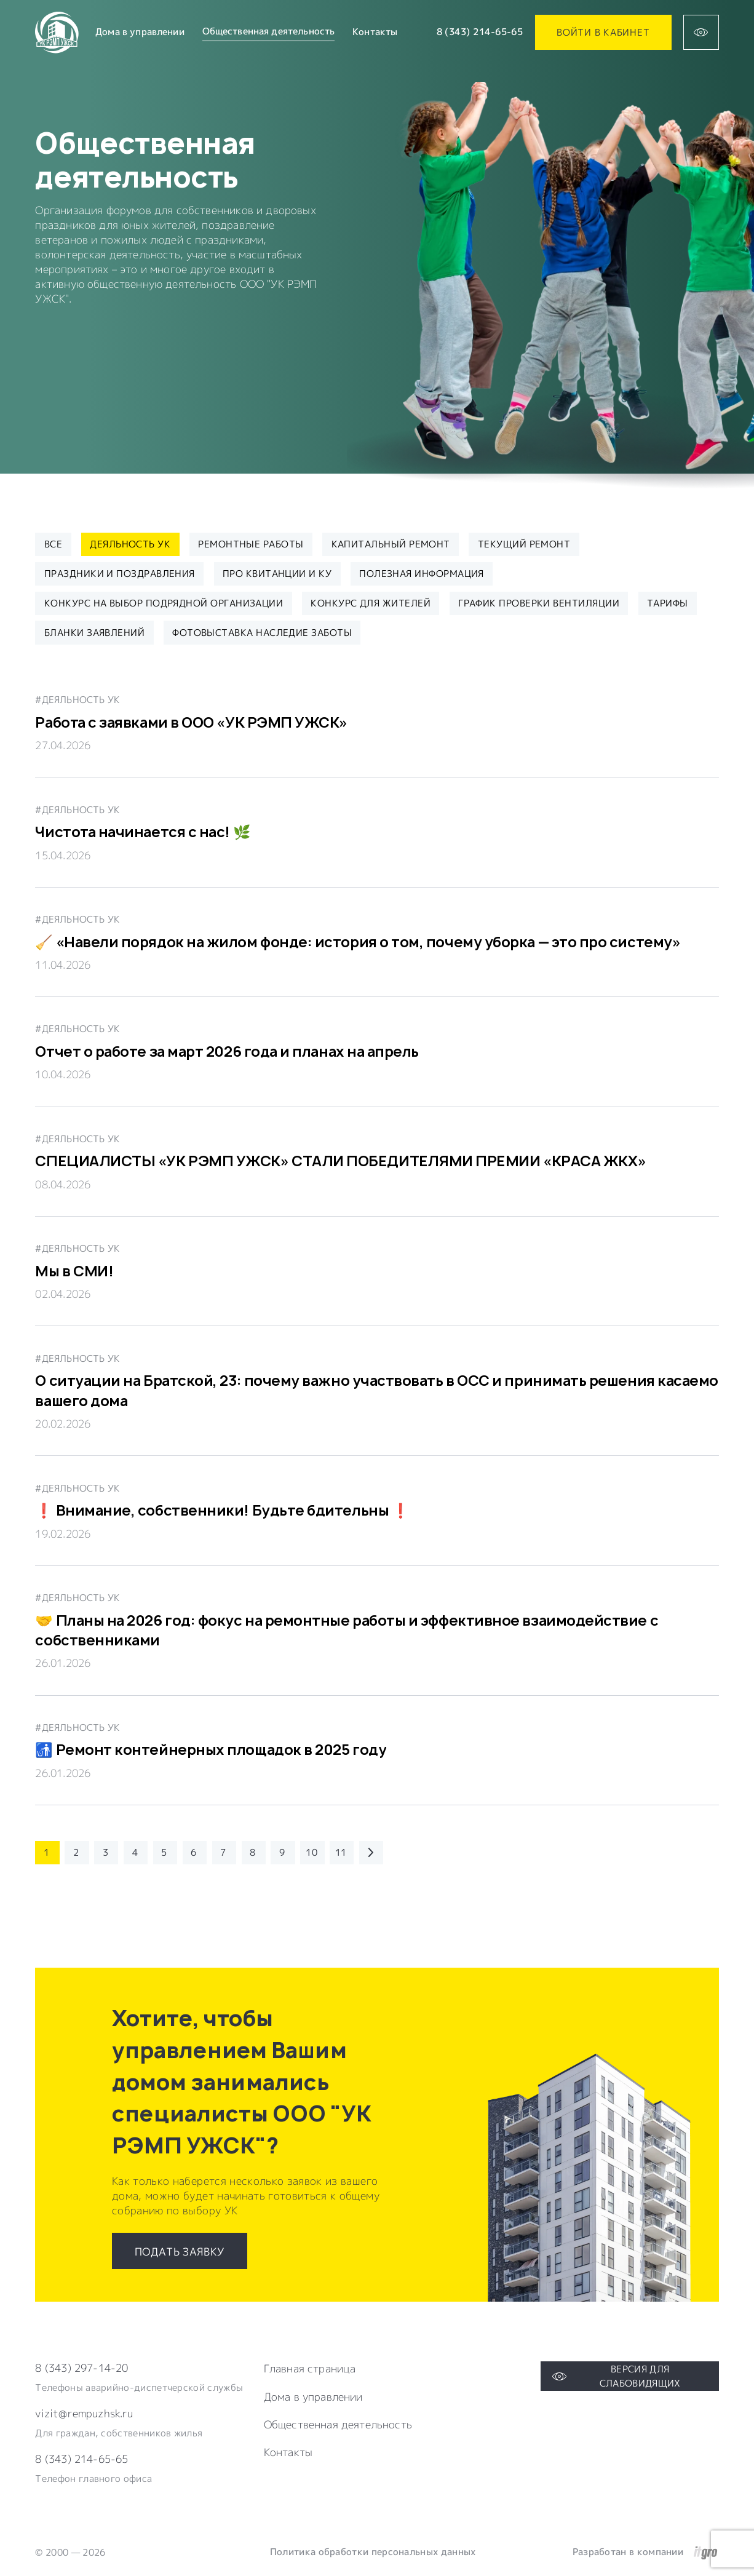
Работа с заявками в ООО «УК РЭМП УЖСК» (191, 722)
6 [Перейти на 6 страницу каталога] (193, 1852)
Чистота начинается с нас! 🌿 (142, 831)
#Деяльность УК (77, 699)
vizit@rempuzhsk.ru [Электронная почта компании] (84, 2413)
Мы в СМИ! (74, 1271)
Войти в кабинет (603, 32)
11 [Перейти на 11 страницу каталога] (341, 1852)
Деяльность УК (130, 544)
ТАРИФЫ (667, 603)
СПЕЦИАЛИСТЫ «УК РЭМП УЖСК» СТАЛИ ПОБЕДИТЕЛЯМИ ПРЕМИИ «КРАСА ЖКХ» (340, 1161)
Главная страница (310, 2369)
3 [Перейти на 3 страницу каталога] (105, 1852)
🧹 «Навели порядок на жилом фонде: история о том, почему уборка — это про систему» (357, 942)
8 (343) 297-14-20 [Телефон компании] (81, 2367)
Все (53, 544)
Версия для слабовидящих (616, 2376)
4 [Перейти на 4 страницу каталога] (135, 1852)
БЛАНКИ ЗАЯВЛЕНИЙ (94, 632)
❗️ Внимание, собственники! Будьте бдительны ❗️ (222, 1510)
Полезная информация (421, 573)
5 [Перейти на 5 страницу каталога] (164, 1852)
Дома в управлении (140, 31)
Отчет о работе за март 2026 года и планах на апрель (227, 1051)
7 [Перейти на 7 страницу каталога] (223, 1852)
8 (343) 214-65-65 (480, 31)
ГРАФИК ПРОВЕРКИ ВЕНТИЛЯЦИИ (538, 603)
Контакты (374, 31)
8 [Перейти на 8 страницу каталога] (252, 1852)
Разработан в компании (645, 2552)
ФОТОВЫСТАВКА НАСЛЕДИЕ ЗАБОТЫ (262, 632)
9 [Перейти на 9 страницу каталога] (282, 1852)
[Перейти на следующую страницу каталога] (371, 1852)
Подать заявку (179, 2251)
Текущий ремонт (524, 544)
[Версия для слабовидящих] (700, 32)
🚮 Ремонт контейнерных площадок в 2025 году (210, 1749)
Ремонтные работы (250, 544)
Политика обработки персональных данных (373, 2551)
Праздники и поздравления (119, 573)
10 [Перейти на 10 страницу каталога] (311, 1852)
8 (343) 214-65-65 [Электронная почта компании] (81, 2458)
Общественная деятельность (338, 2425)
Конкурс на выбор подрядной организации (163, 603)
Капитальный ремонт (390, 544)
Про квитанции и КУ (277, 573)
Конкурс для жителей (371, 603)
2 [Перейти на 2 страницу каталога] (76, 1852)
